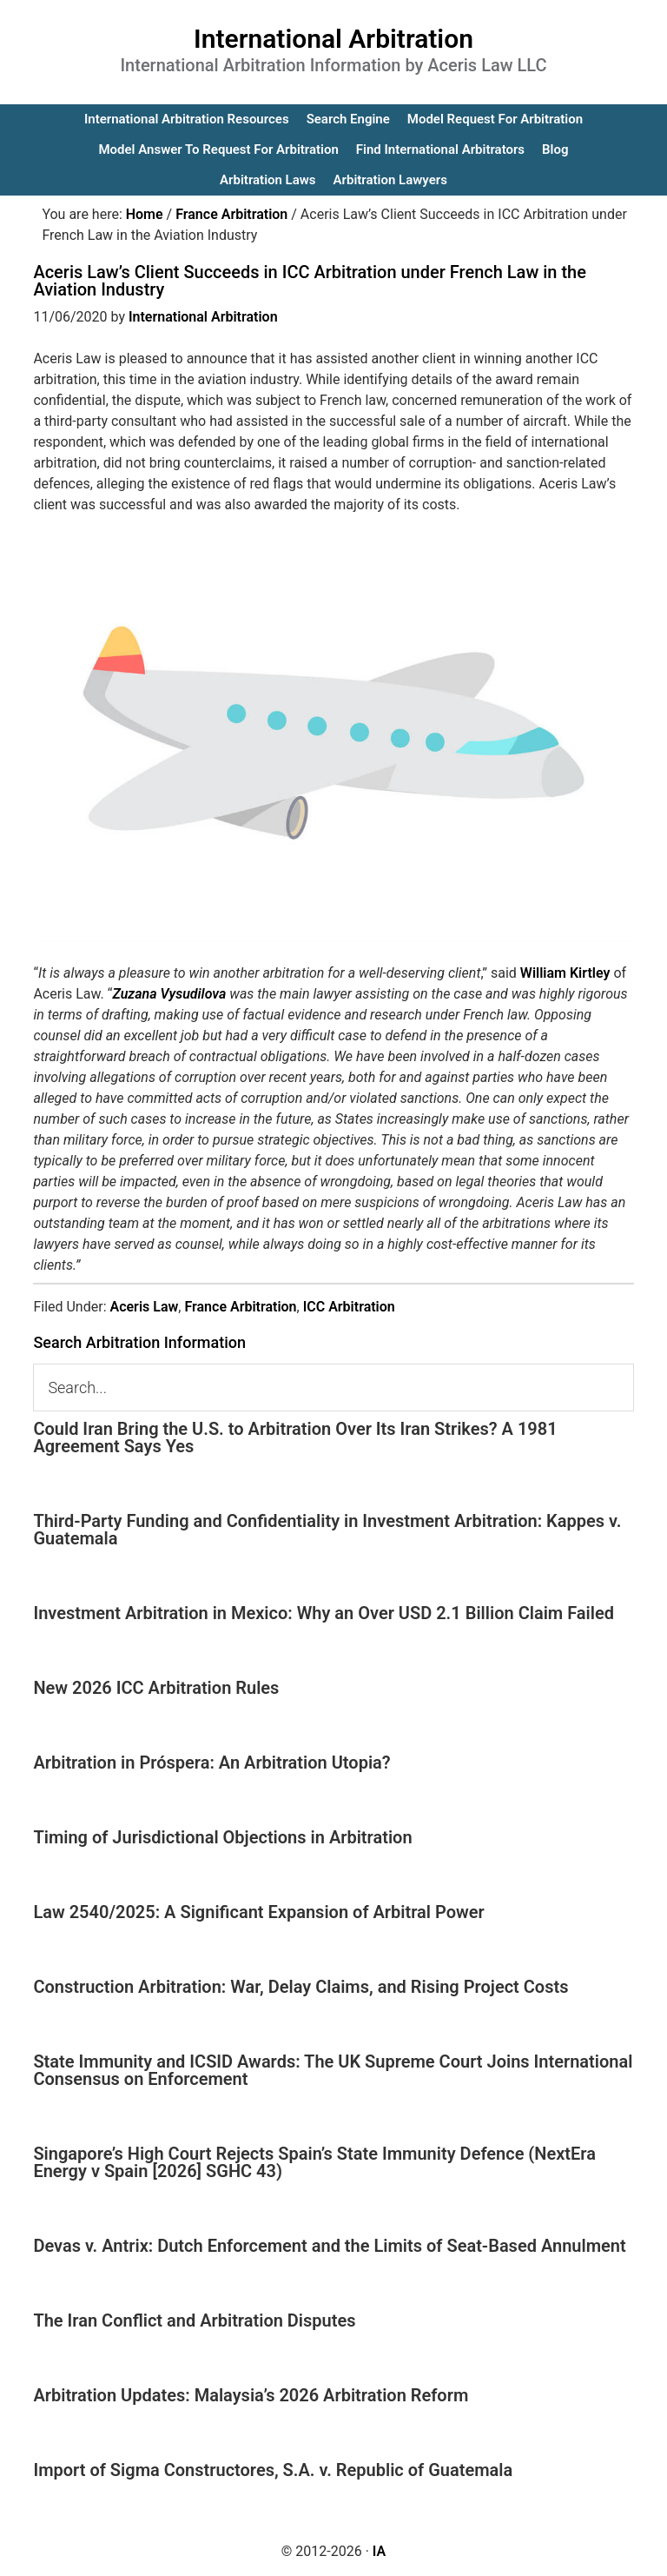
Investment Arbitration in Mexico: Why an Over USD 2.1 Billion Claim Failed (323, 1613)
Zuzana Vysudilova (169, 994)
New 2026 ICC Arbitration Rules (156, 1687)
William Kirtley (565, 973)
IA (379, 2551)
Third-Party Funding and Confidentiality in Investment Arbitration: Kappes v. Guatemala (327, 1529)
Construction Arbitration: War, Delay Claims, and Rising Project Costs (300, 1986)
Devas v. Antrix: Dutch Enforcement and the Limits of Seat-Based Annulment (329, 2245)
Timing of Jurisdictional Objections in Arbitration (222, 1837)
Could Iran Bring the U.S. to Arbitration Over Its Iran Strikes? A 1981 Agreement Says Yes (295, 1437)
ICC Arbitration (349, 1306)
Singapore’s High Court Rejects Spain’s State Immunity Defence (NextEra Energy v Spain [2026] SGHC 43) (314, 2162)
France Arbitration (240, 1306)
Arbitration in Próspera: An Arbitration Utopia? (211, 1762)
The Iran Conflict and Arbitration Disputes (194, 2320)
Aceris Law (143, 1306)
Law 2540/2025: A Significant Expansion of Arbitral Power (258, 1912)
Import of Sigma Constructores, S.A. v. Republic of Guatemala (272, 2470)
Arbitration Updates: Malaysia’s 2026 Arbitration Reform (250, 2395)
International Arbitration (333, 38)
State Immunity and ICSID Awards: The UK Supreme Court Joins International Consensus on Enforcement (332, 2070)
